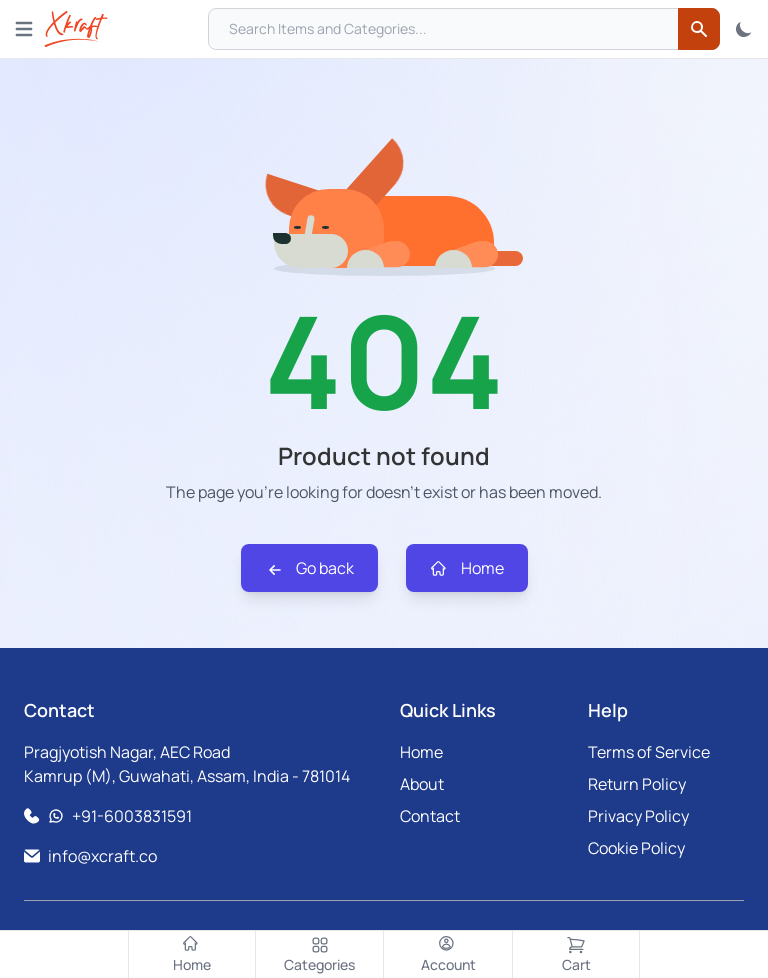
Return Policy (637, 784)
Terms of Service (649, 752)
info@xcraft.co (102, 856)
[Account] (448, 954)
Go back (309, 568)
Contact (430, 816)
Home (467, 568)
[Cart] (576, 954)
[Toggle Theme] (744, 29)
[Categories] (320, 954)
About (422, 784)
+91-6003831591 (132, 816)
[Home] (192, 954)
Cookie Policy (636, 848)
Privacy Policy (638, 816)
